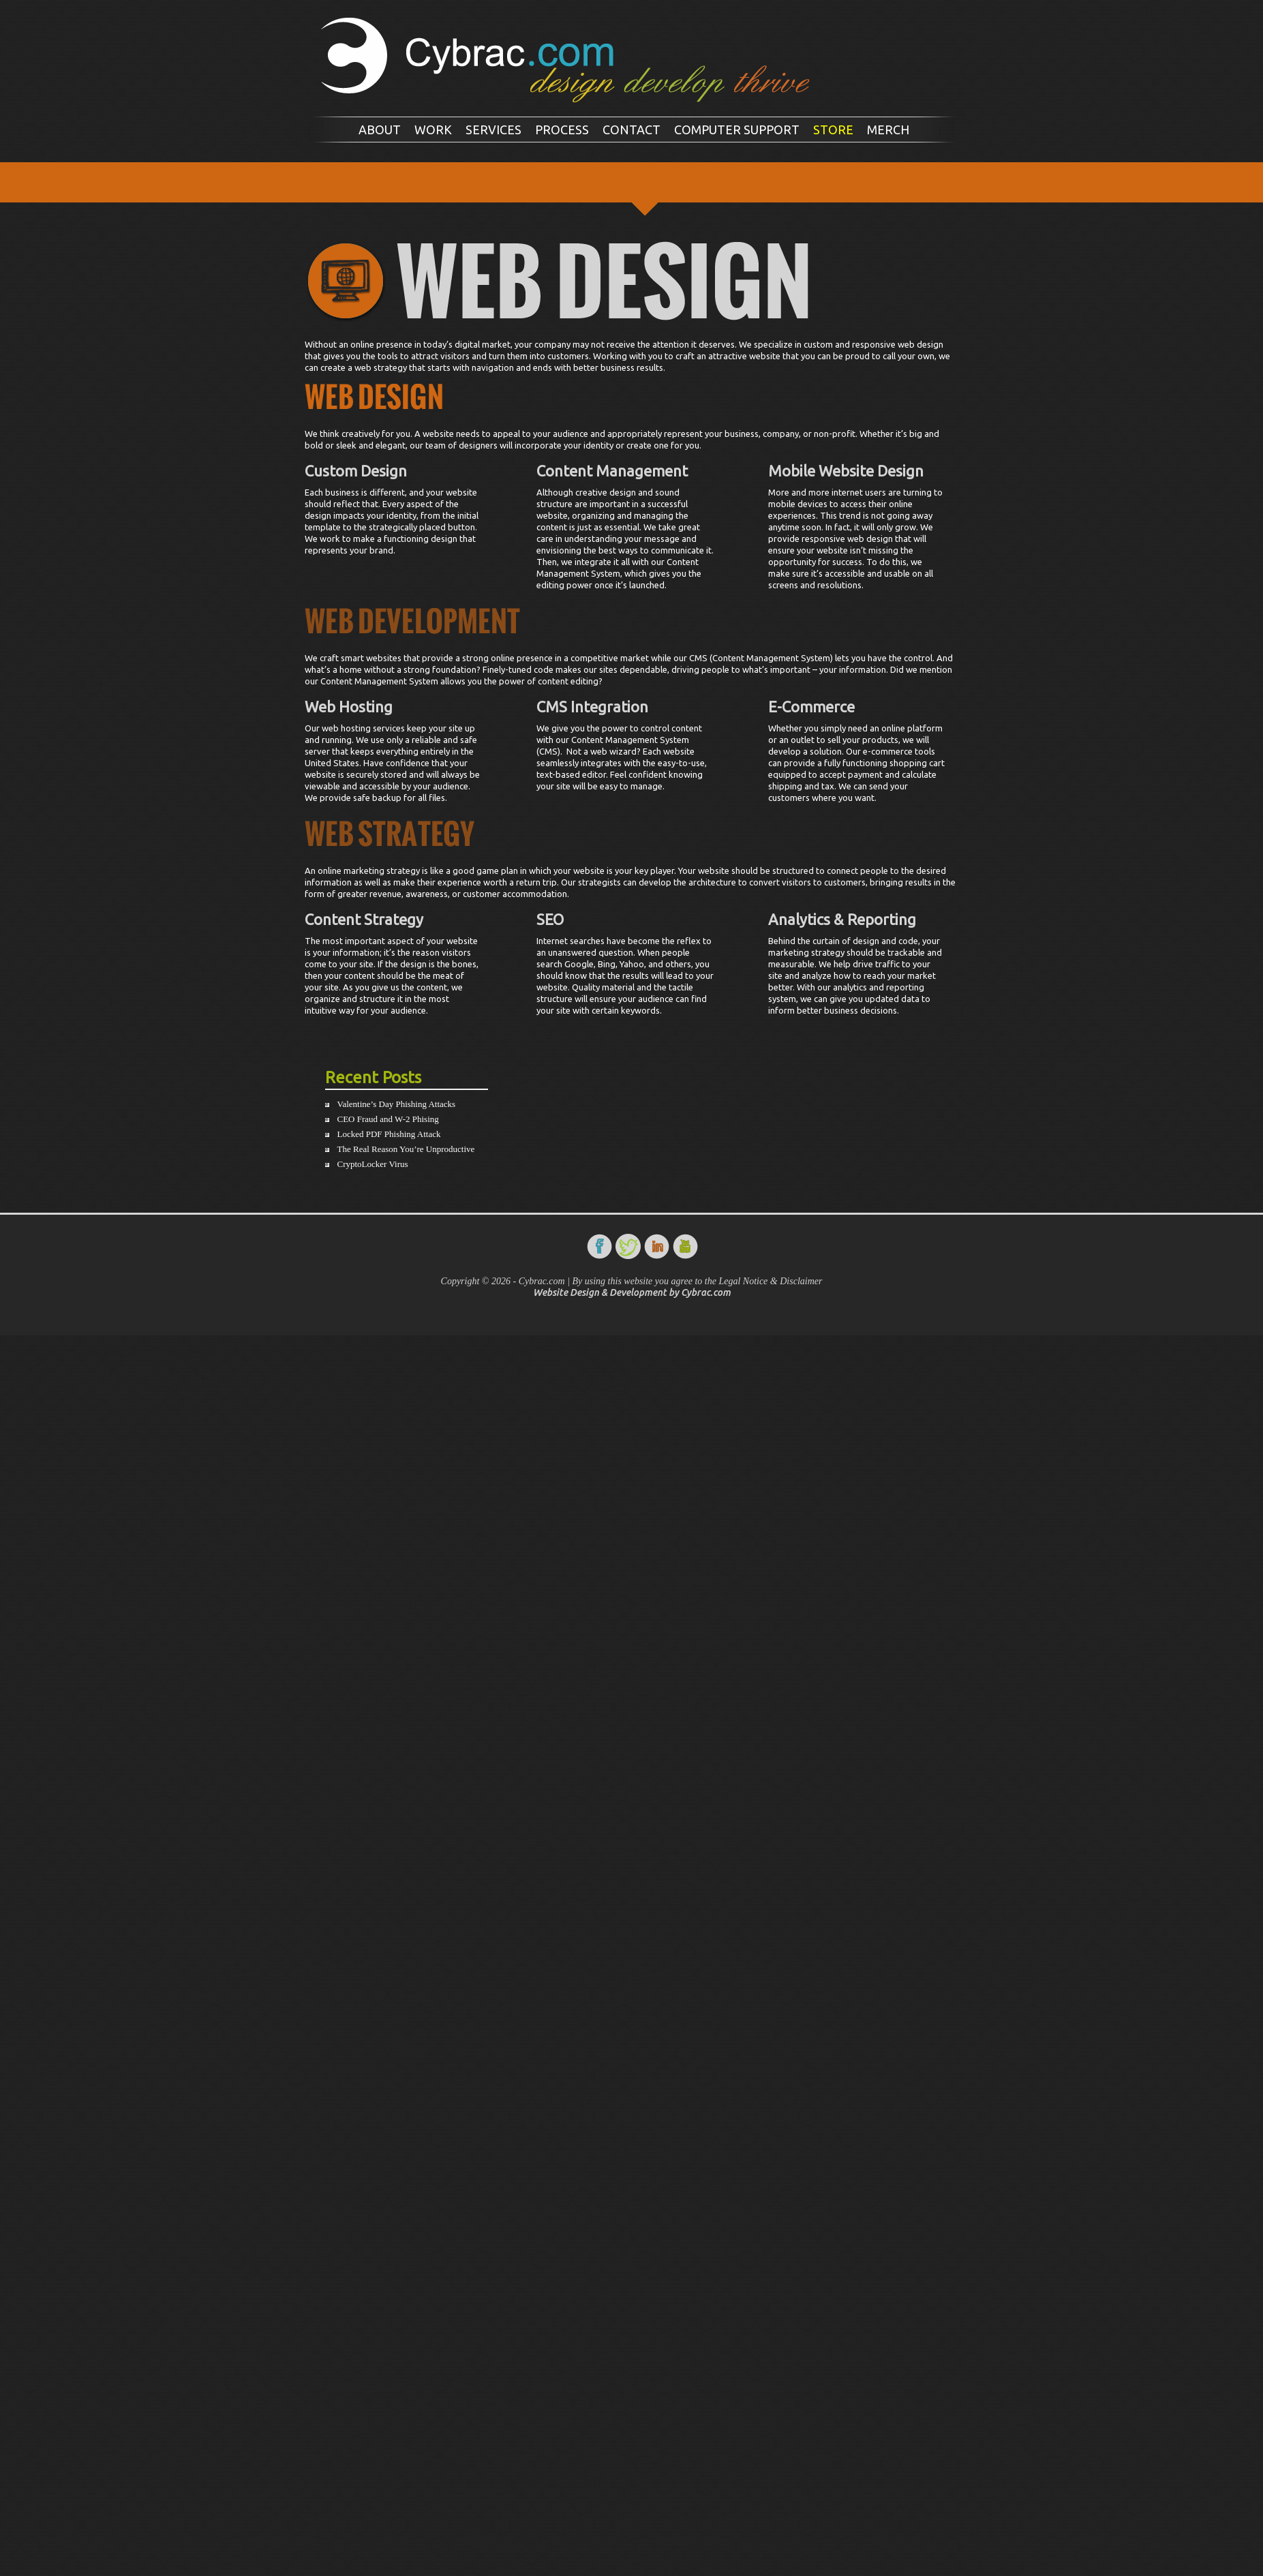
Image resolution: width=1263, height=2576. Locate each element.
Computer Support (737, 129)
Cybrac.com (706, 1292)
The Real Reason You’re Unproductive (406, 1149)
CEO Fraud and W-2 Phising (388, 1119)
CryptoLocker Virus (372, 1164)
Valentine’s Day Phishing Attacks (396, 1104)
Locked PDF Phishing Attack (389, 1134)
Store (833, 129)
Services (493, 129)
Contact (631, 129)
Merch (888, 129)
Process (562, 129)
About (380, 129)
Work (433, 129)
